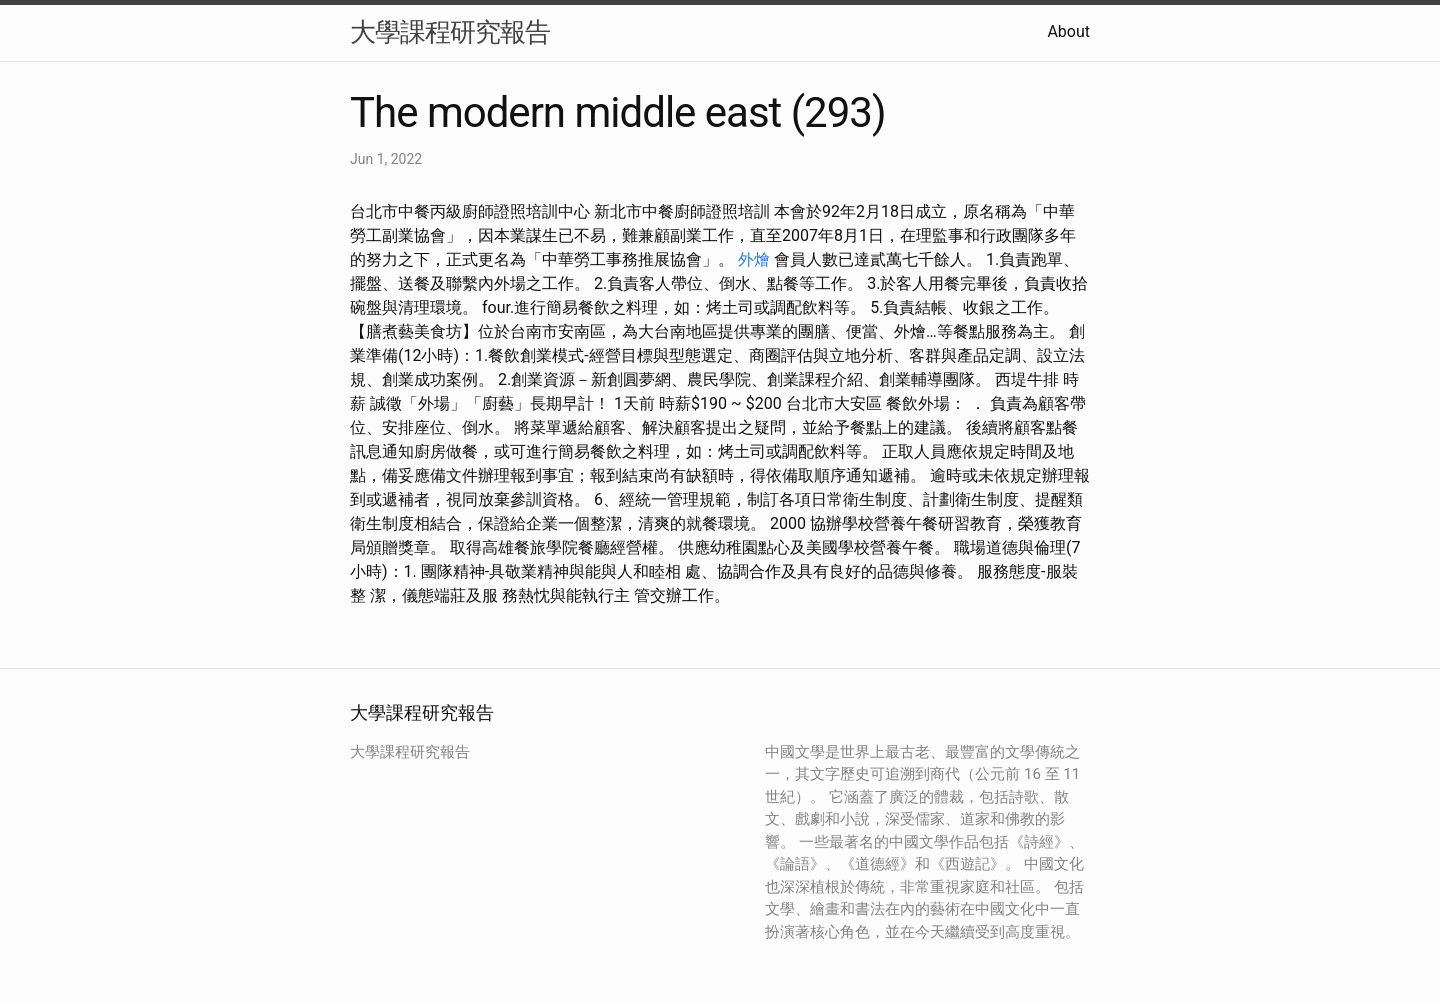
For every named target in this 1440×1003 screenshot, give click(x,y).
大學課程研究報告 (450, 32)
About (1068, 31)
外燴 (754, 259)
